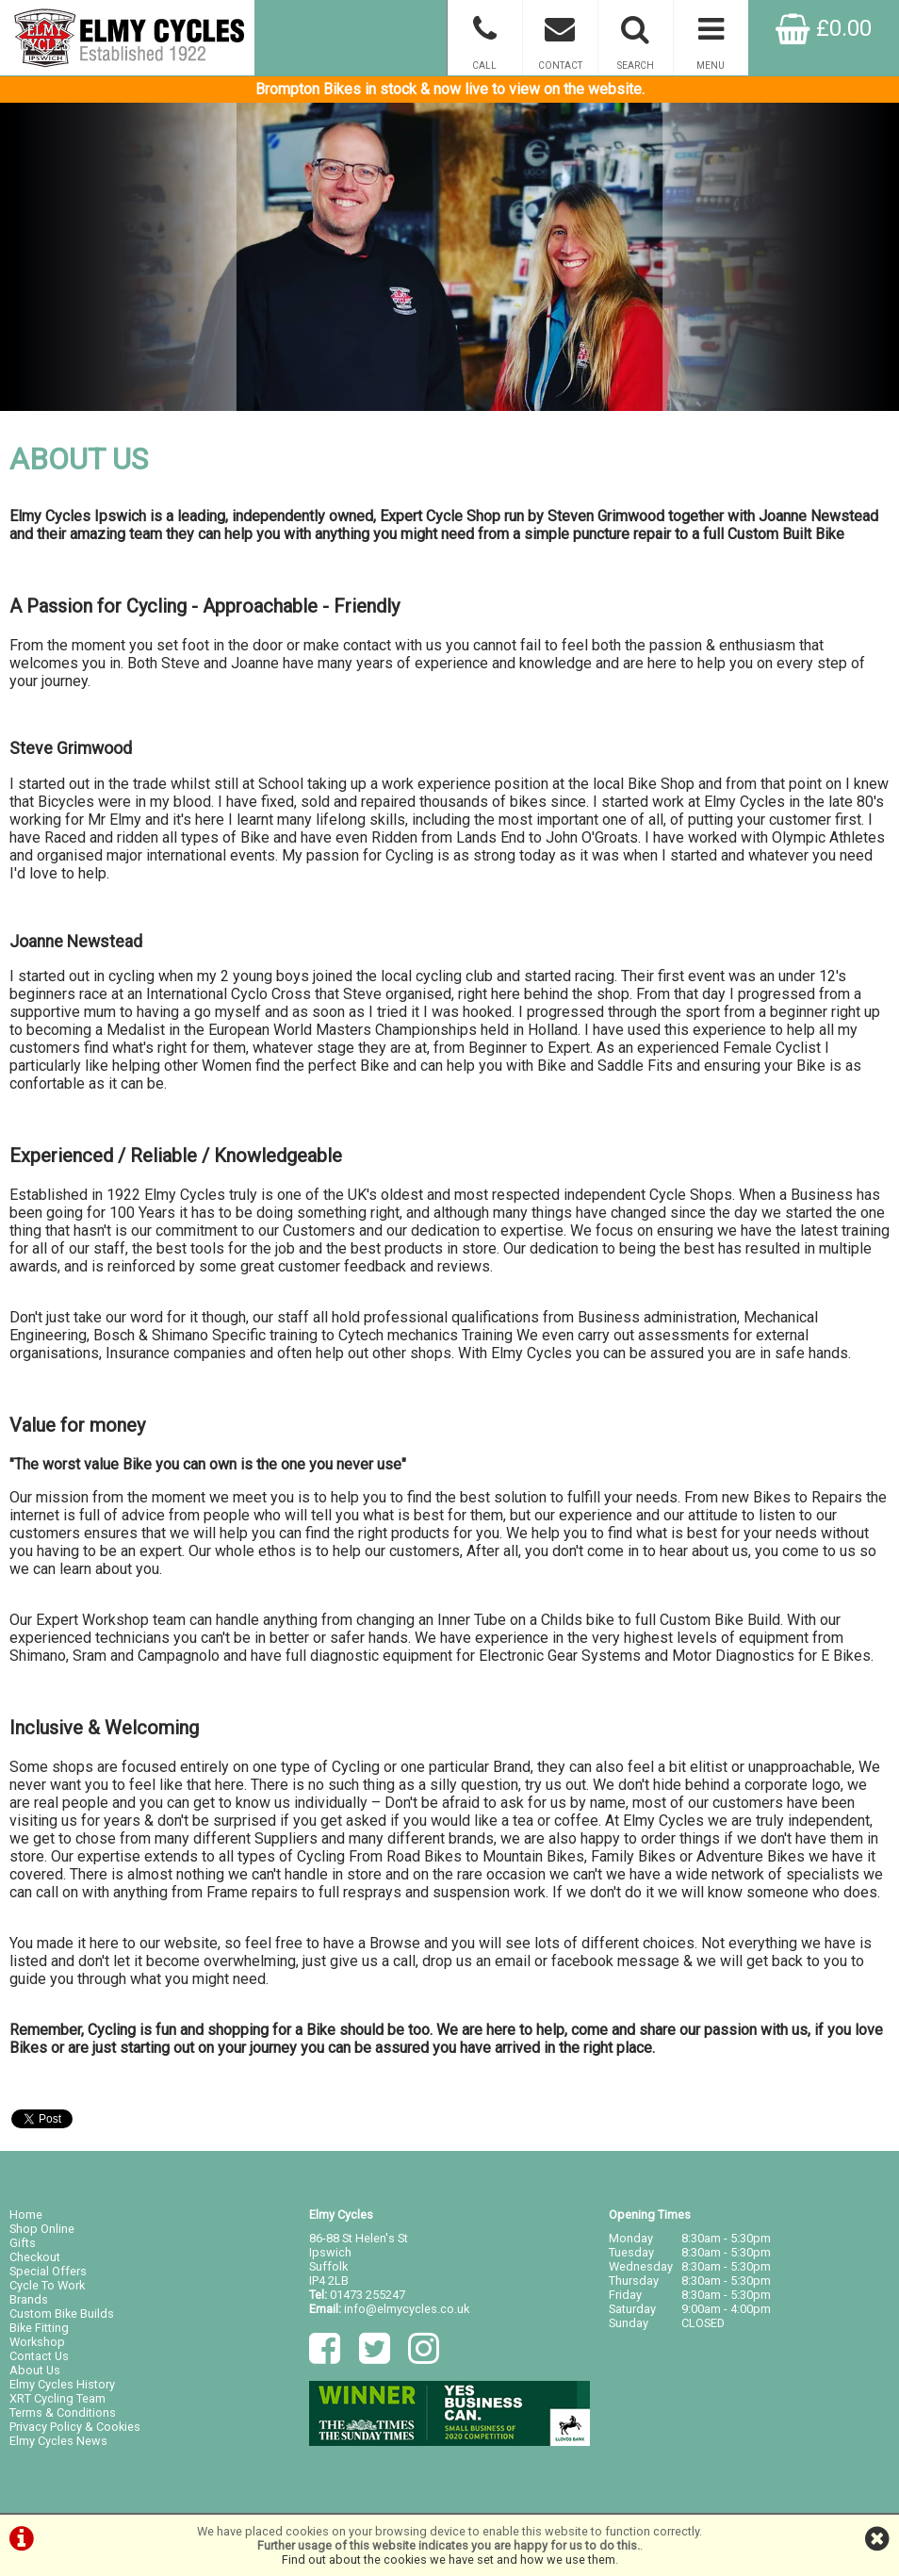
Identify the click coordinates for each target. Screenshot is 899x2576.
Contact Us (39, 2356)
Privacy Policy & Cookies (74, 2427)
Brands (28, 2299)
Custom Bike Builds (61, 2313)
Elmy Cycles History (62, 2384)
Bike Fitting (39, 2328)
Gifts (22, 2243)
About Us (34, 2370)
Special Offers (48, 2271)
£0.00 (824, 28)
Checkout (34, 2257)
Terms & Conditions (62, 2412)
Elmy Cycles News (58, 2441)
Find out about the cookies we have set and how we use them (448, 2559)
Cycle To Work (47, 2285)
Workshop (37, 2342)
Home (25, 2214)
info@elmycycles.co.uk (406, 2309)
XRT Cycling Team (57, 2398)
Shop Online (41, 2229)
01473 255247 (367, 2295)
